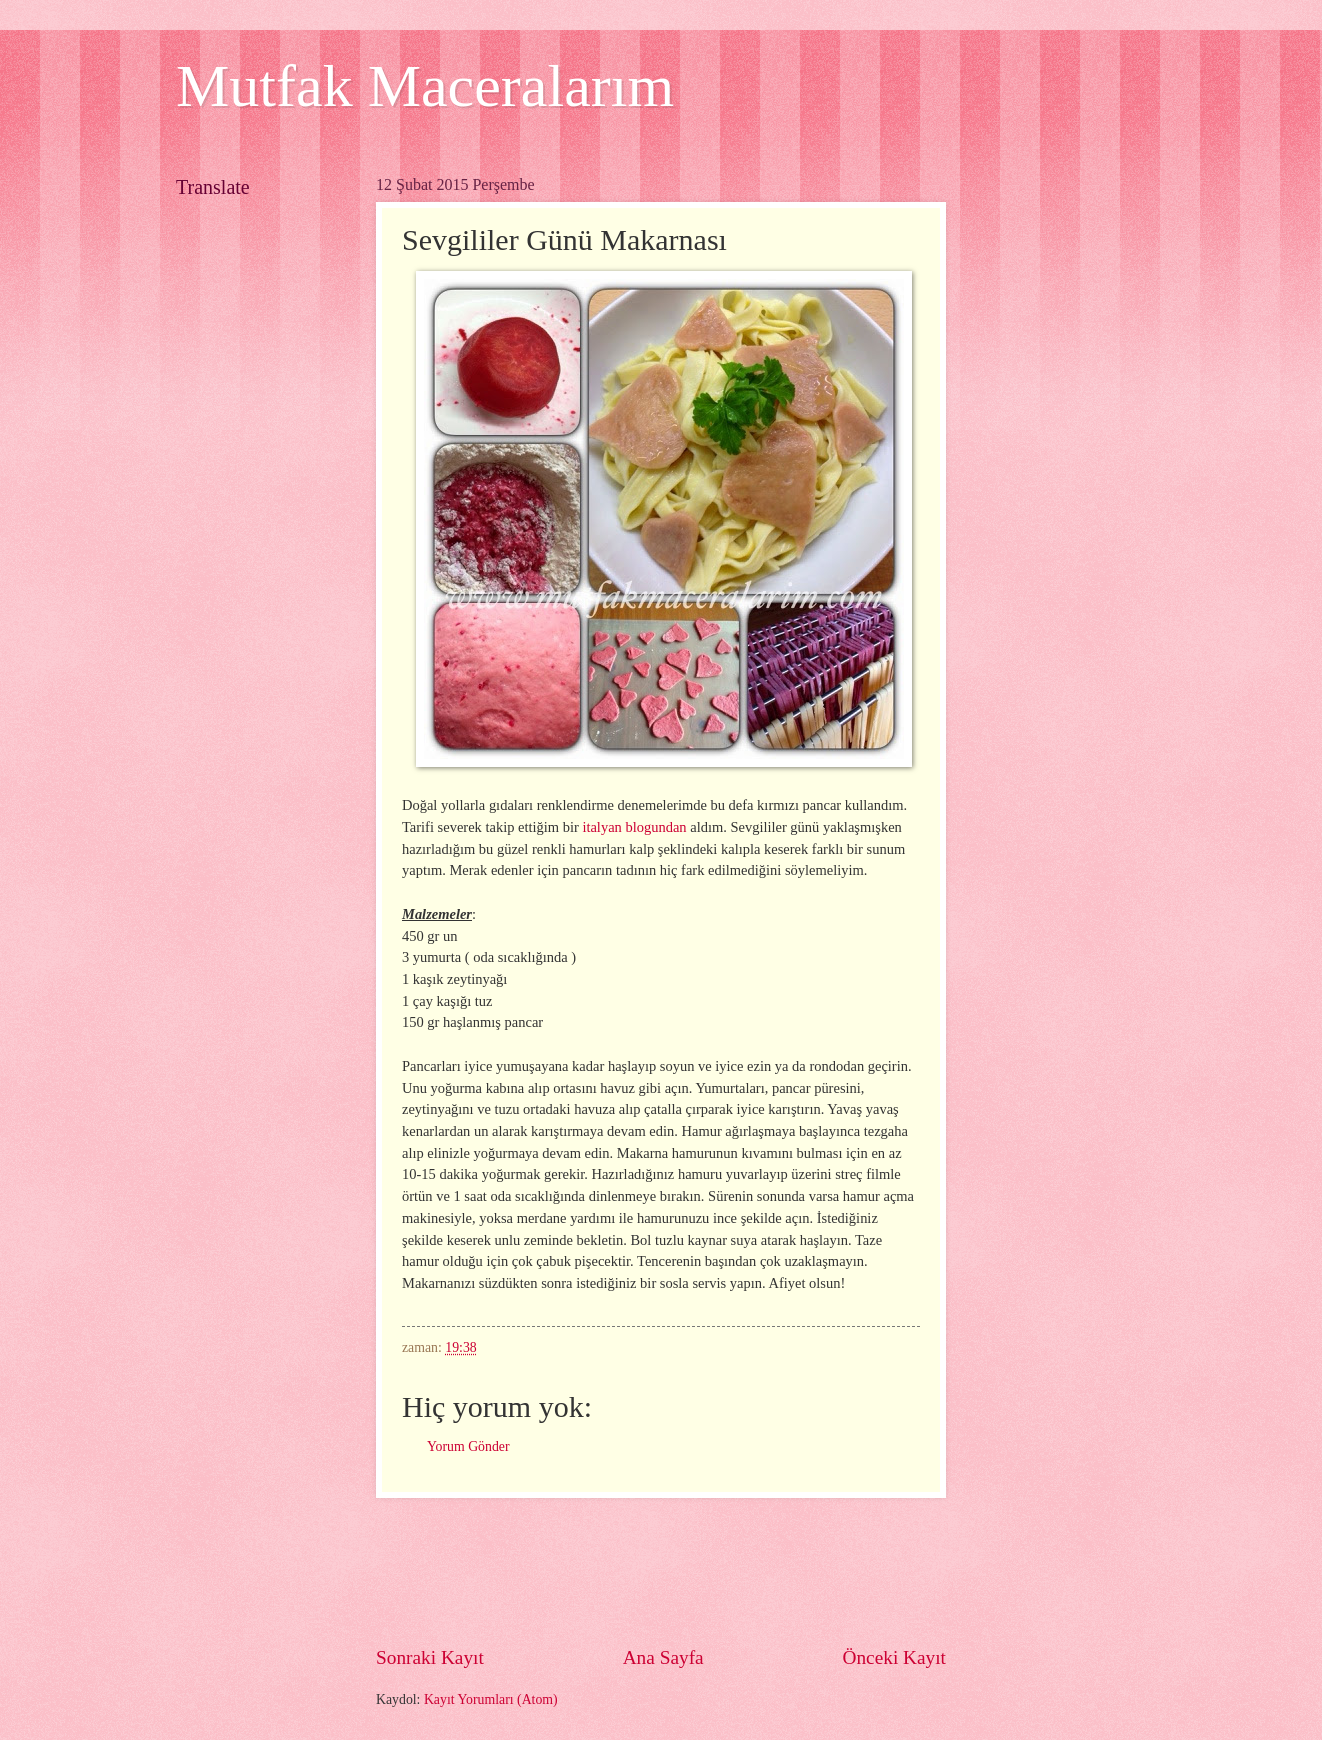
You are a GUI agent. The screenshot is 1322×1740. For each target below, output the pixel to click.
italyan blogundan (634, 827)
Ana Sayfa (663, 1657)
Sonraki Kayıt (430, 1657)
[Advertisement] (740, 1571)
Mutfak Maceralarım (425, 86)
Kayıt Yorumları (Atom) (491, 1699)
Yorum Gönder (468, 1446)
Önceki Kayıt (894, 1657)
